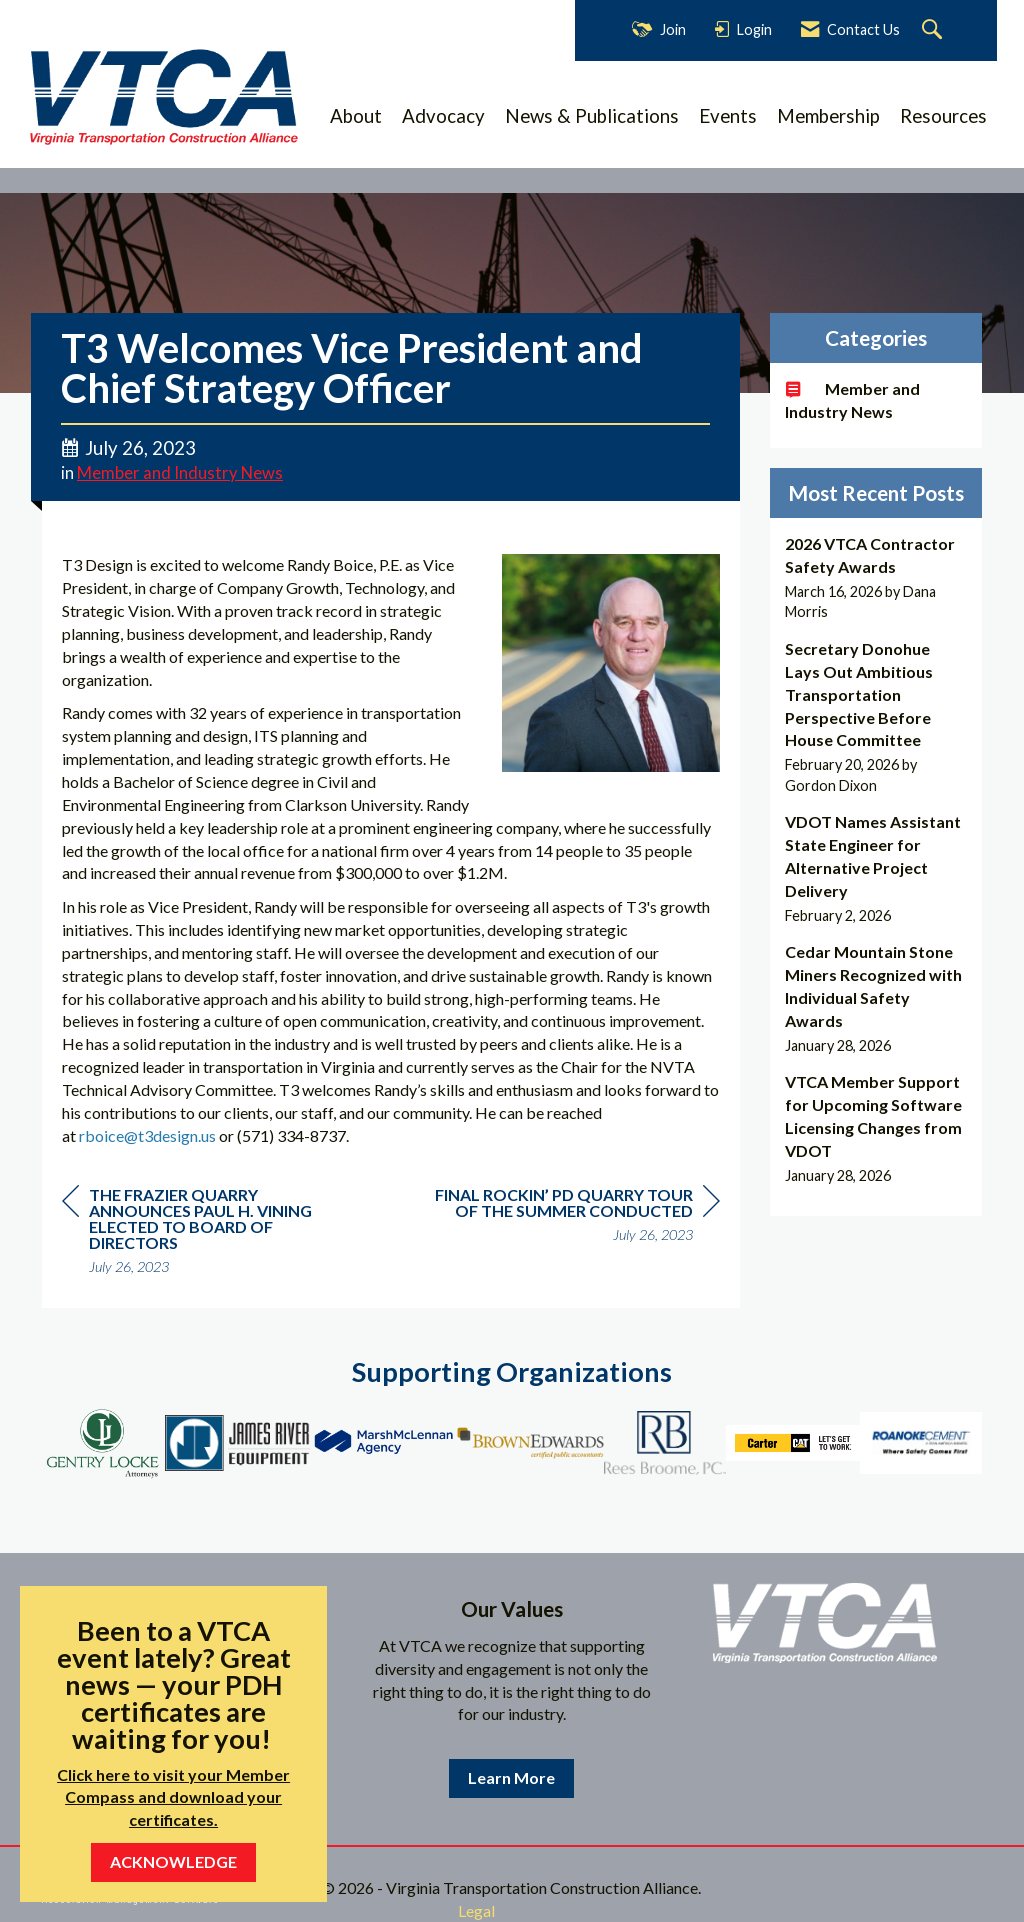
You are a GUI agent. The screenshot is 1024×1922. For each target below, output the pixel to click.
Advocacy (443, 116)
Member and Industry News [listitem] (852, 400)
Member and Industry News (180, 473)
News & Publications (592, 116)
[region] (570, 1217)
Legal (476, 1910)
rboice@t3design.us (147, 1135)
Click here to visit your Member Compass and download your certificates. (173, 1797)
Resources (943, 116)
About (356, 116)
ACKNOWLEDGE (173, 1861)
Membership (828, 116)
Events (728, 116)
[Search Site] (934, 30)
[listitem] (876, 578)
